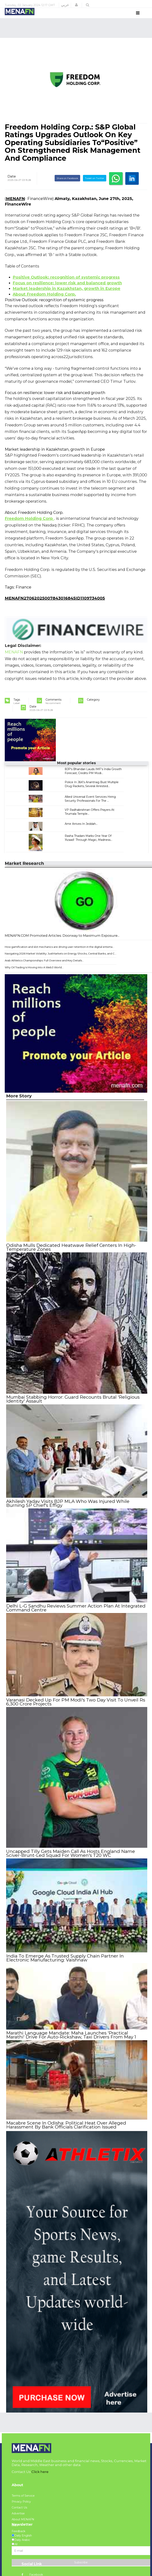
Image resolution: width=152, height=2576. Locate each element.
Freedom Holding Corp (29, 526)
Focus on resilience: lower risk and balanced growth (67, 290)
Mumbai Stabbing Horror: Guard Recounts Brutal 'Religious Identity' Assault (73, 1406)
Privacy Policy (21, 2507)
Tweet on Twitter (94, 185)
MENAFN (15, 206)
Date (12, 184)
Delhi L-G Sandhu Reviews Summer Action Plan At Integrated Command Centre (75, 1614)
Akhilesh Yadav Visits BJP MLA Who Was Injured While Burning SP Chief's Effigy (67, 1510)
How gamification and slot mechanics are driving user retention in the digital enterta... (59, 954)
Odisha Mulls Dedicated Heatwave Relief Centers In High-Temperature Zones (71, 1254)
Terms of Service (23, 2501)
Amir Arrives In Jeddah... (81, 831)
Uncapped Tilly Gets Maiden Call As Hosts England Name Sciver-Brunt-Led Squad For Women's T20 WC (70, 1859)
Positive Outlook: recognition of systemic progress (66, 284)
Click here (39, 2478)
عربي (65, 5)
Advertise (18, 2519)
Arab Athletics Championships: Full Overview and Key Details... (44, 967)
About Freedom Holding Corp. (44, 301)
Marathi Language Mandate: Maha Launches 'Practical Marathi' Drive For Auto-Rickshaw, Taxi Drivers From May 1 (71, 2041)
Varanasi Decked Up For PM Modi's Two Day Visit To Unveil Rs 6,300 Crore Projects (75, 1708)
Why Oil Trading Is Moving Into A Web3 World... (34, 974)
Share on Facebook (67, 185)
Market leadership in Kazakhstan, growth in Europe (66, 296)
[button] (76, 5)
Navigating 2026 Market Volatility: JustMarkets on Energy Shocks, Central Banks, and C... (60, 961)
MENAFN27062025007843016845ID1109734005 (55, 605)
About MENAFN (23, 2525)
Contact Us (19, 2513)
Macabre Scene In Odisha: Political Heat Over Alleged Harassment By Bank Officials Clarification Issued (66, 2131)
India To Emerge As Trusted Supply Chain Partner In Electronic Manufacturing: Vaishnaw (65, 1964)
